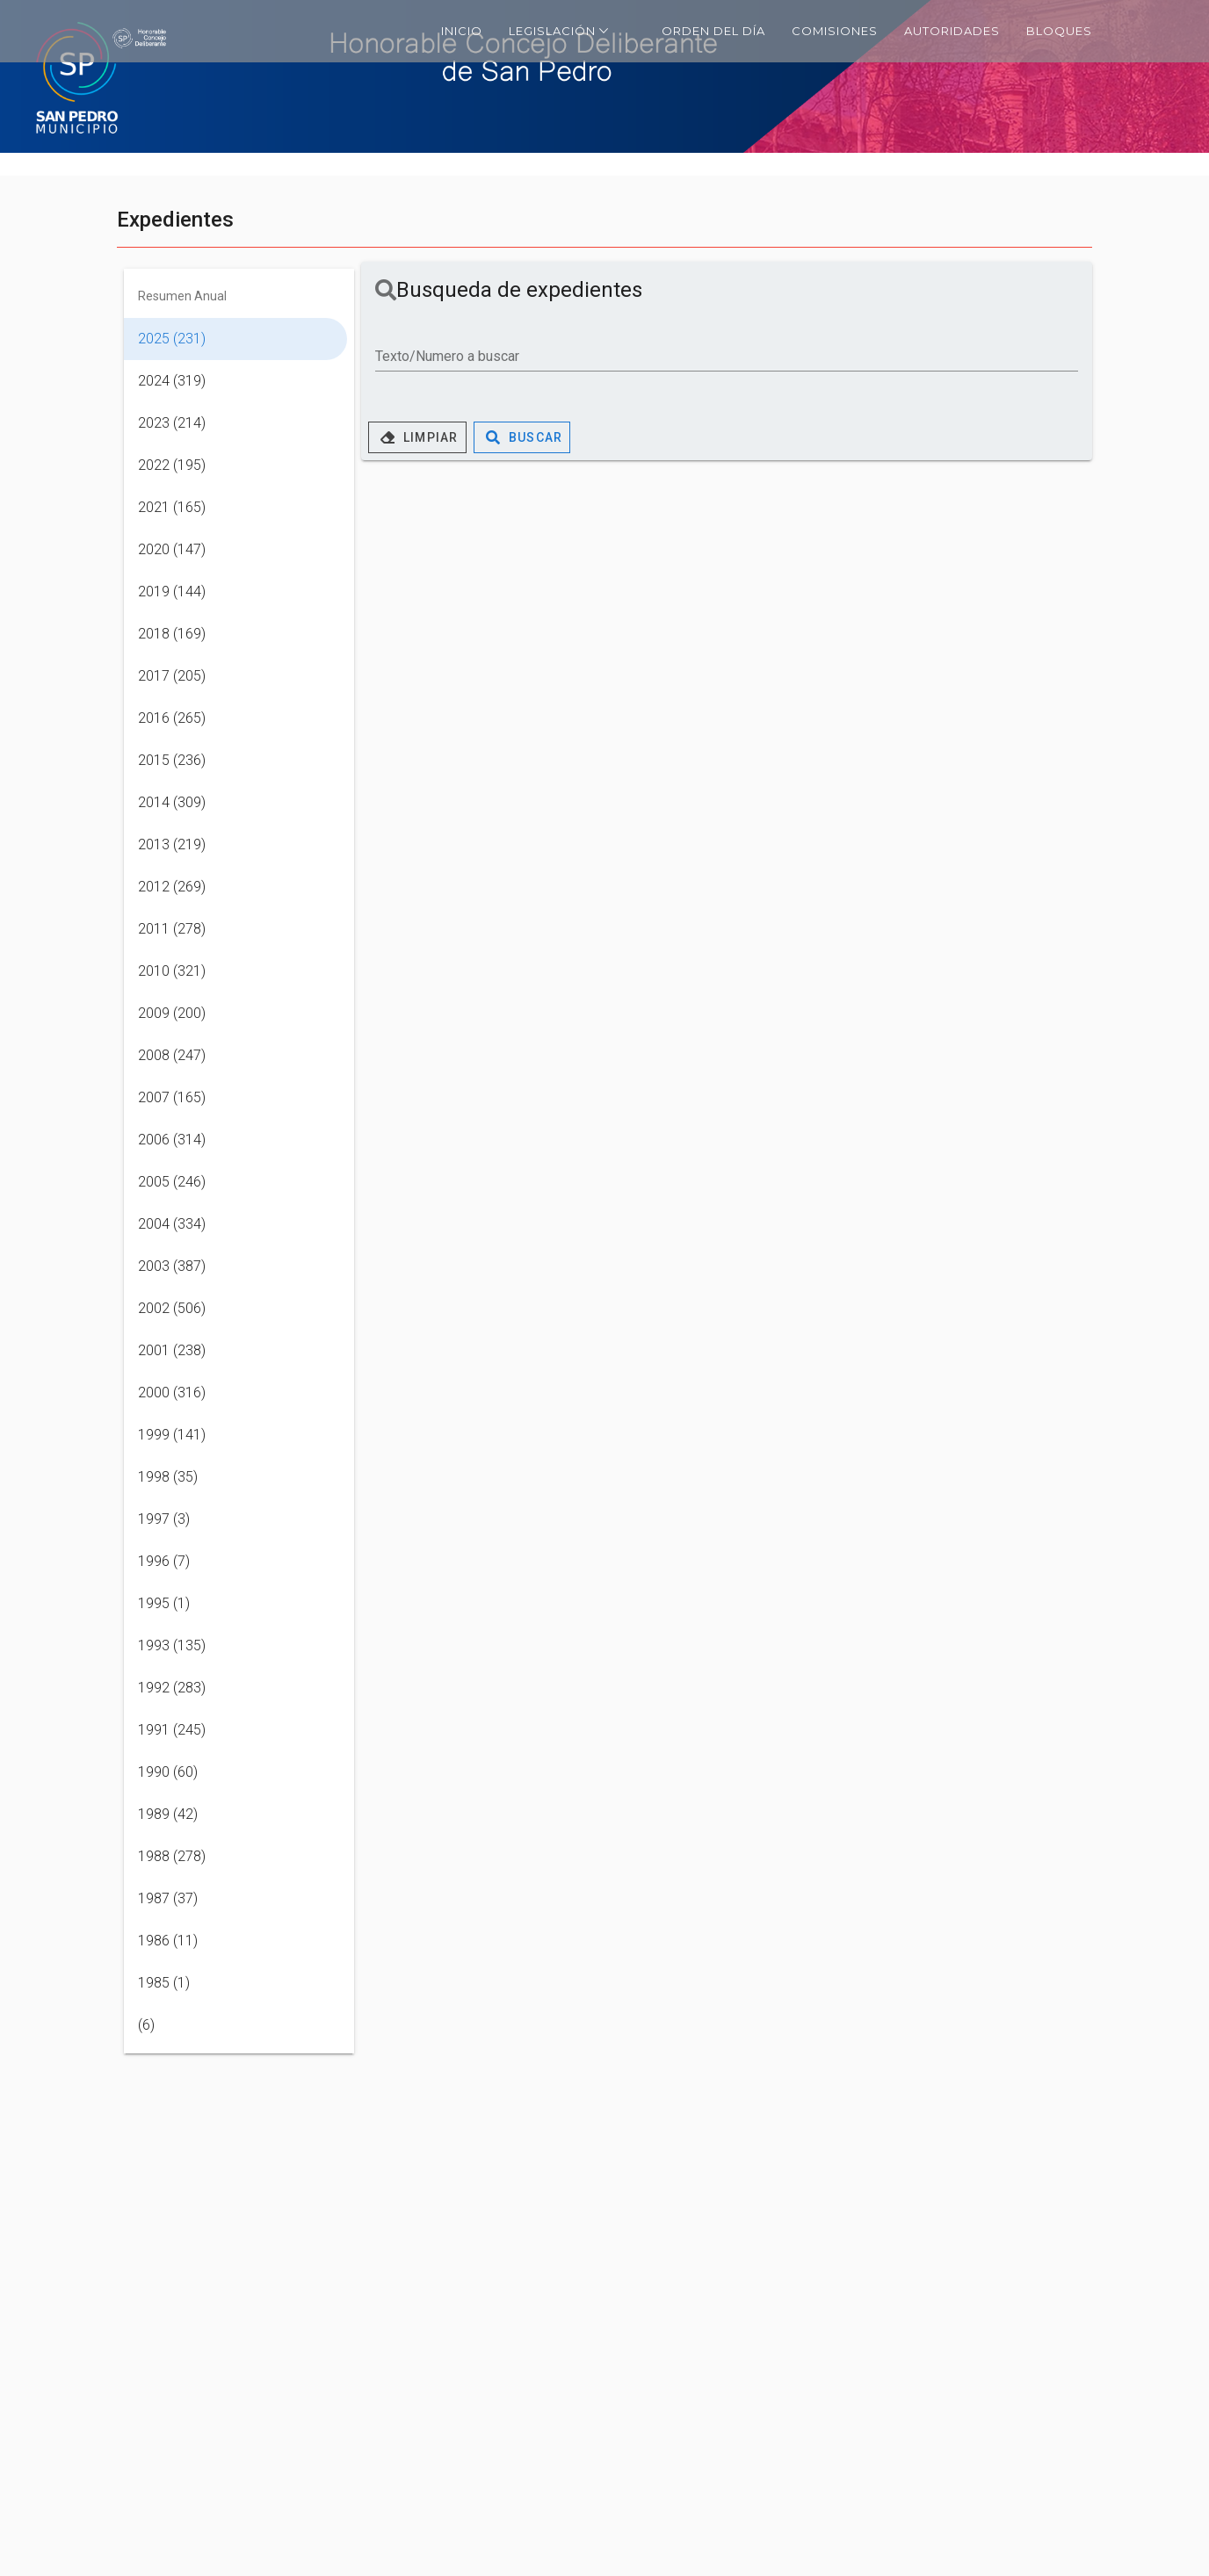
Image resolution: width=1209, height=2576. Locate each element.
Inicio (461, 31)
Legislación (559, 30)
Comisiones (835, 31)
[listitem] (235, 339)
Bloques (1059, 31)
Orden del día (713, 31)
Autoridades (952, 31)
